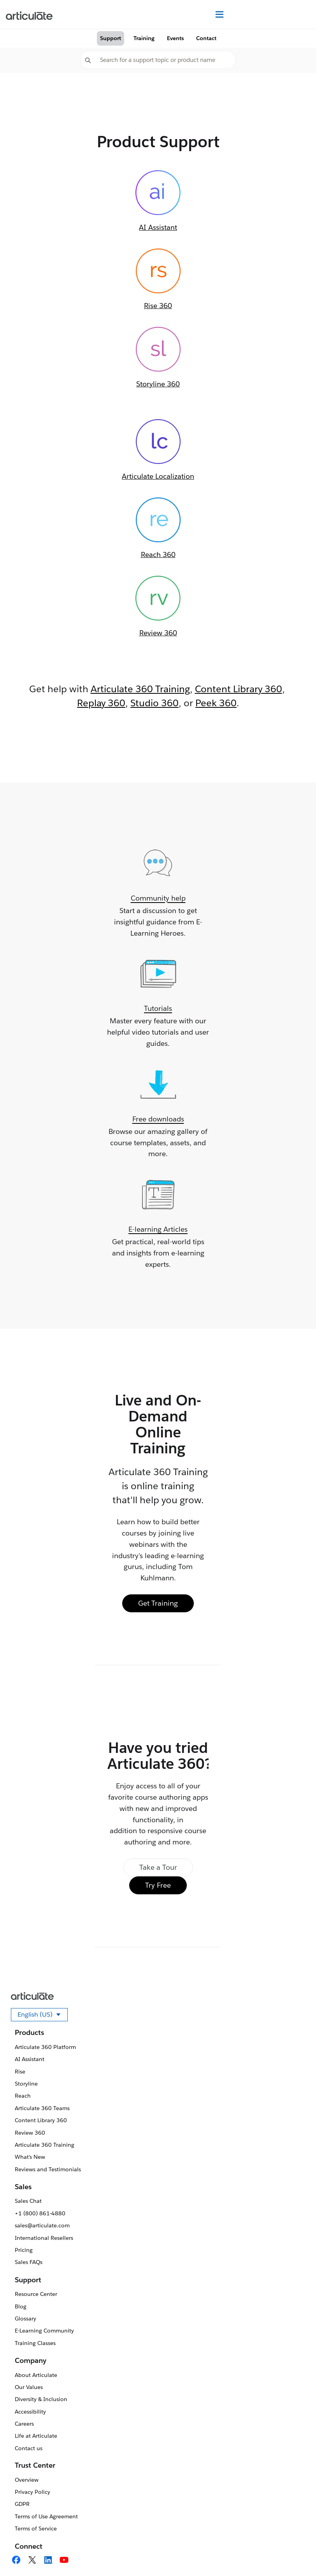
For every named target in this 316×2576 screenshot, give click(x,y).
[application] (294, 2554)
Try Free (158, 1885)
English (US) (43, 2015)
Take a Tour (158, 1867)
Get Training (158, 1603)
